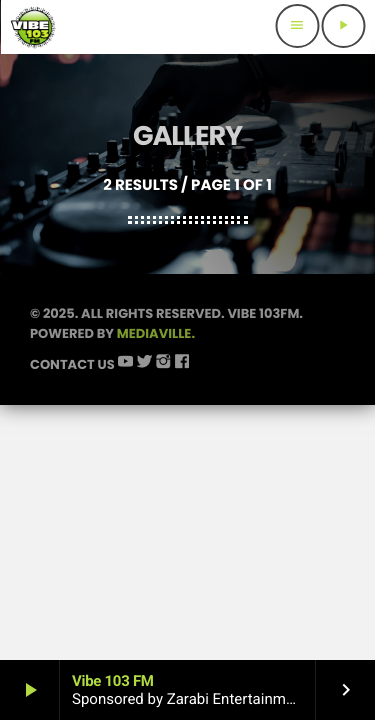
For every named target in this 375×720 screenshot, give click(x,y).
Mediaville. (156, 333)
